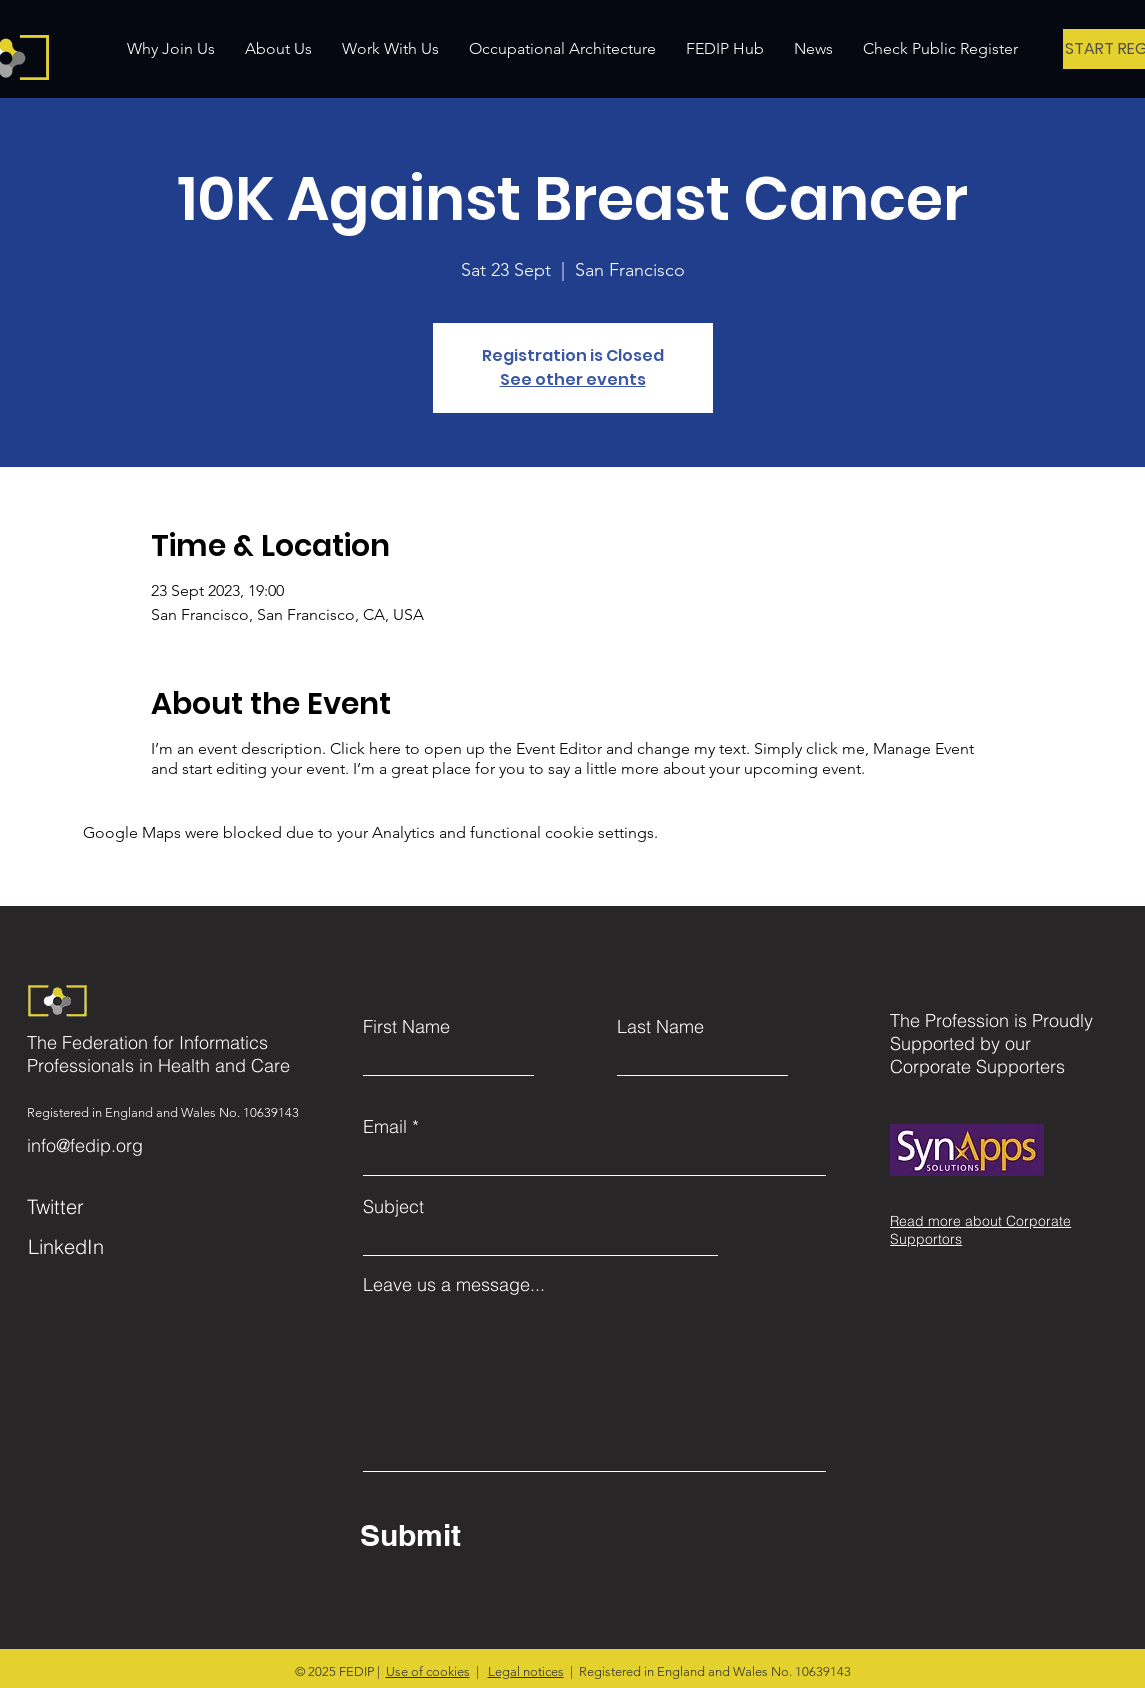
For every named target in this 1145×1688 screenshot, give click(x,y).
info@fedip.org (85, 1145)
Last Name (660, 1027)
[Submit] (544, 1535)
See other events (573, 379)
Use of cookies (428, 1671)
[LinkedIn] (122, 1246)
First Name (406, 1027)
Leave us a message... (454, 1285)
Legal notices (526, 1671)
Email (385, 1127)
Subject (393, 1207)
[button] (278, 49)
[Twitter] (121, 1206)
